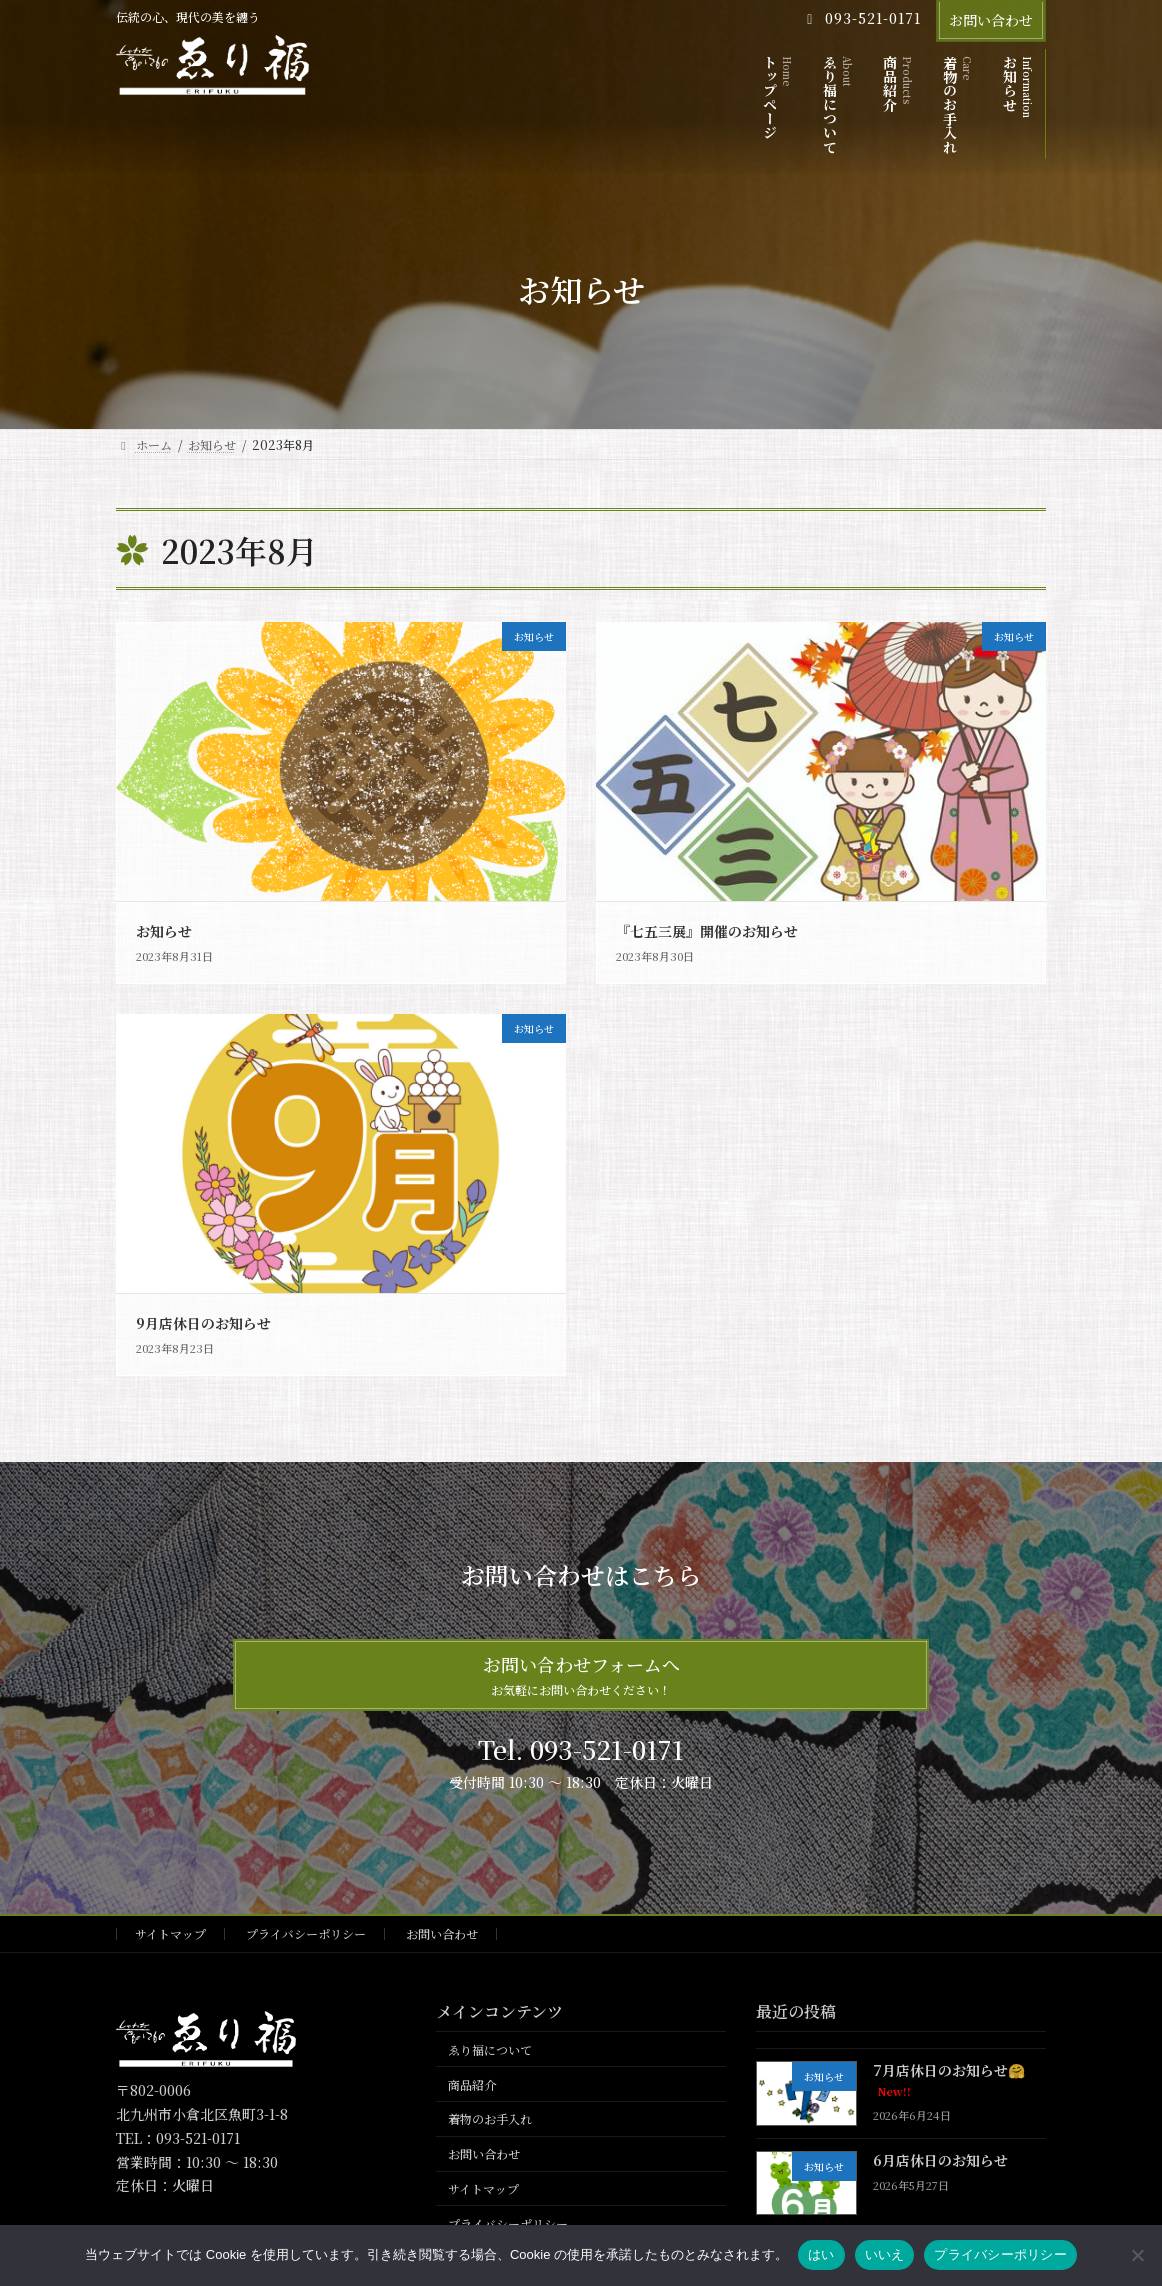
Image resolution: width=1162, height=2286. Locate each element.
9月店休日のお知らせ (203, 1323)
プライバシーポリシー (306, 1933)
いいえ (885, 2254)
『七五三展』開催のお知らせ (707, 931)
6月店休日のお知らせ (940, 2160)
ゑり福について (490, 2049)
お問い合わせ (991, 20)
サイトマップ (170, 1933)
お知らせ (164, 931)
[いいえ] (1137, 2255)
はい (821, 2254)
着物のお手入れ (490, 2119)
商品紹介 (472, 2084)
